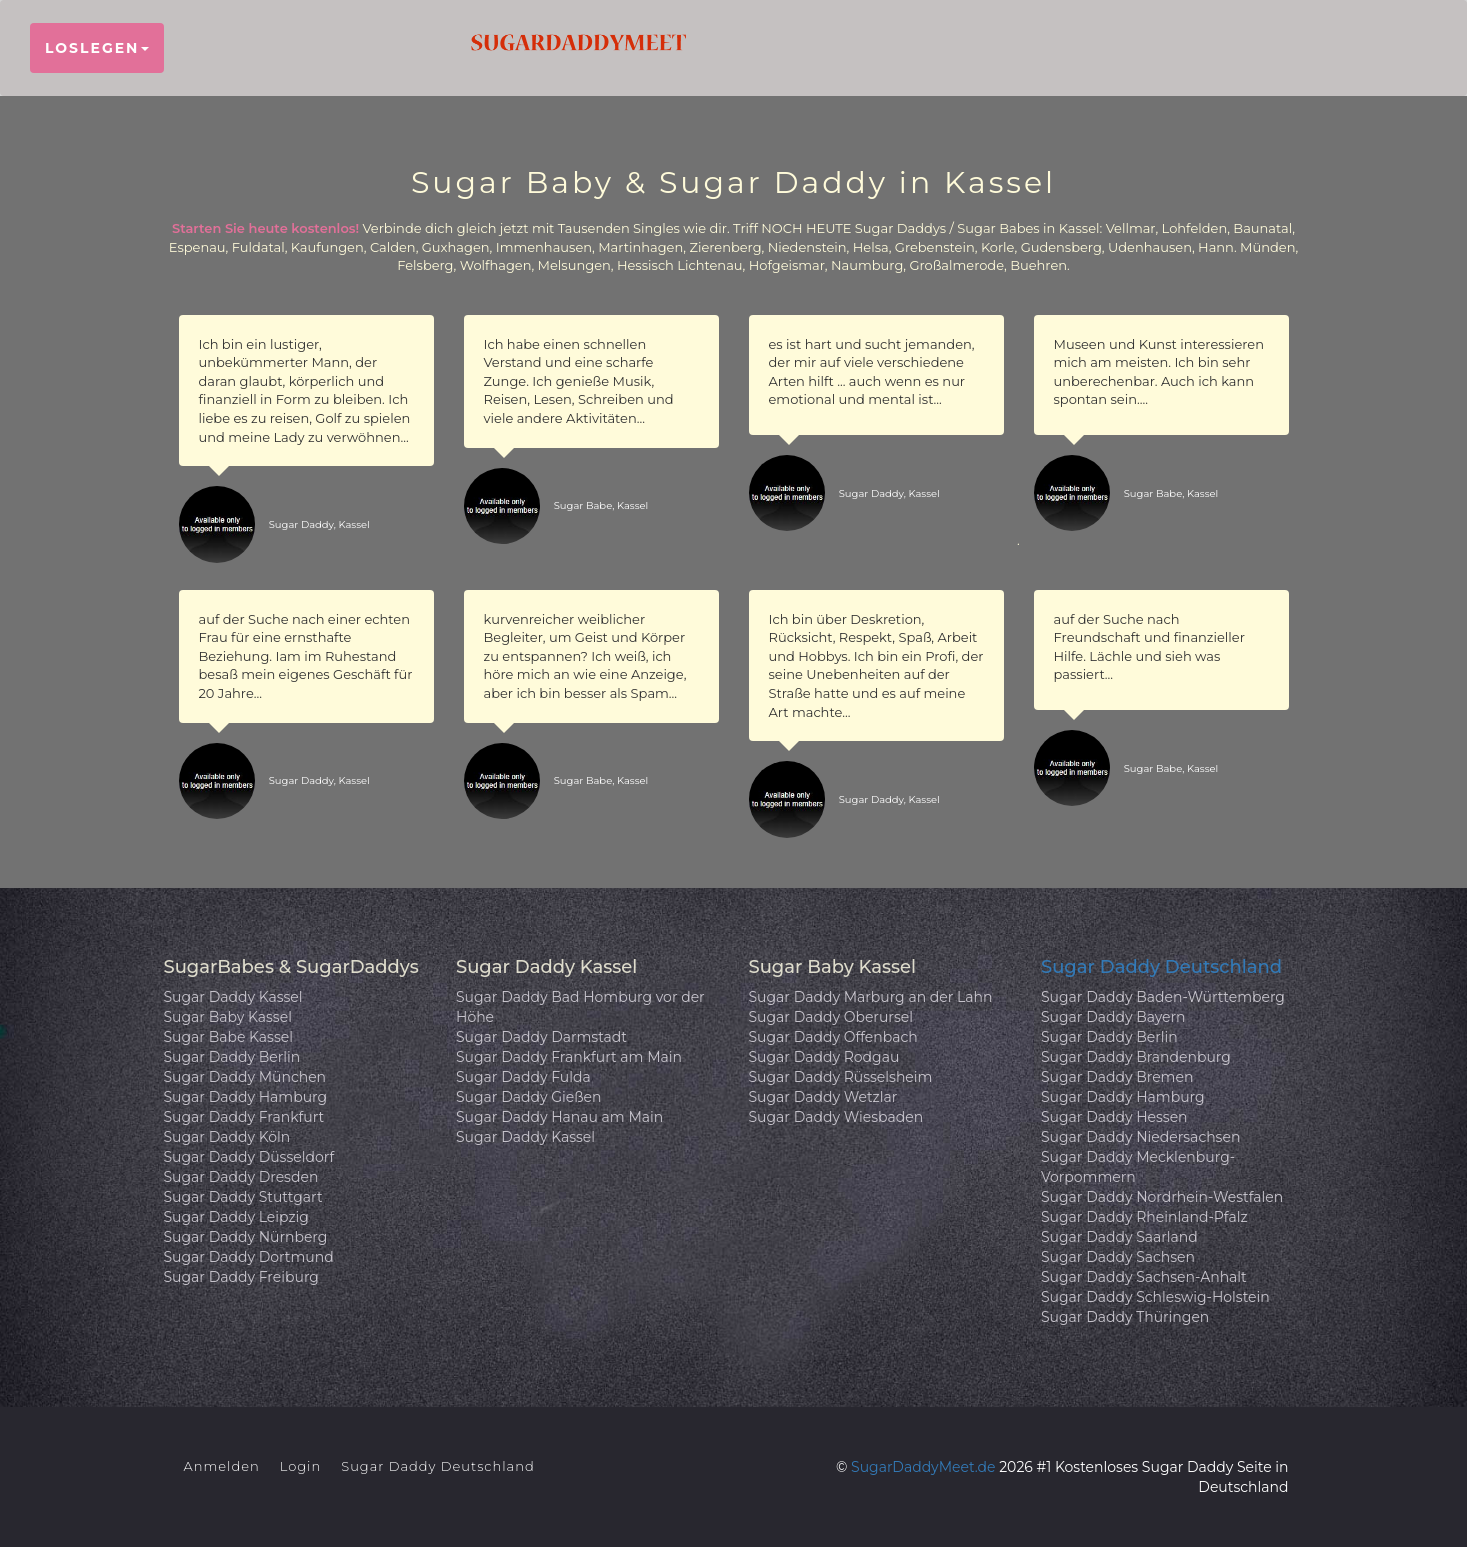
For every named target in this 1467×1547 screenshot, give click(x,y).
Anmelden (222, 1466)
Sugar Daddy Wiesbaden (836, 1117)
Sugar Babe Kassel (229, 1037)
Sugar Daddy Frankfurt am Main (569, 1057)
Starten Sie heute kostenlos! (265, 228)
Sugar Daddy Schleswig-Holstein (1155, 1297)
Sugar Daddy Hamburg (246, 1097)
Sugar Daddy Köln (227, 1137)
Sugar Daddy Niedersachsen (1140, 1137)
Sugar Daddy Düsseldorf (249, 1157)
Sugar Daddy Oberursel (831, 1017)
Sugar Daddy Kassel (233, 997)
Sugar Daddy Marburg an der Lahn (871, 997)
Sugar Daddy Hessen (1114, 1117)
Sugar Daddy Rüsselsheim (841, 1077)
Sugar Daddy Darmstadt (541, 1037)
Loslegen (97, 48)
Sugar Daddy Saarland (1119, 1237)
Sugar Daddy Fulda (523, 1077)
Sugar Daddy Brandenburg (1136, 1057)
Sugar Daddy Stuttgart (243, 1197)
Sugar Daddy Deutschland (1161, 967)
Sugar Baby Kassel (228, 1017)
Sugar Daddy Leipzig (236, 1217)
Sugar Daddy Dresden (241, 1177)
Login (301, 1466)
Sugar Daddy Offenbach (833, 1037)
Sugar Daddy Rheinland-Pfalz (1144, 1217)
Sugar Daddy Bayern (1113, 1017)
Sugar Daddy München (245, 1077)
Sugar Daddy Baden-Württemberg (1163, 997)
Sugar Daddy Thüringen (1125, 1317)
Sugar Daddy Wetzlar (823, 1097)
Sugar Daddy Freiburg (241, 1277)
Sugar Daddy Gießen (528, 1097)
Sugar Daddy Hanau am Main (559, 1117)
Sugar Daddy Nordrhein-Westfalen (1162, 1197)
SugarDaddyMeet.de (923, 1467)
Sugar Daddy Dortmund (249, 1257)
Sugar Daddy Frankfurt (244, 1117)
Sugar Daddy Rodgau (824, 1057)
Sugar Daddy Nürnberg (246, 1237)
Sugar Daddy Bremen (1117, 1077)
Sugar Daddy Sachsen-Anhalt (1144, 1277)
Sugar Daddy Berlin (232, 1057)
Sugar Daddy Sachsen (1118, 1257)
